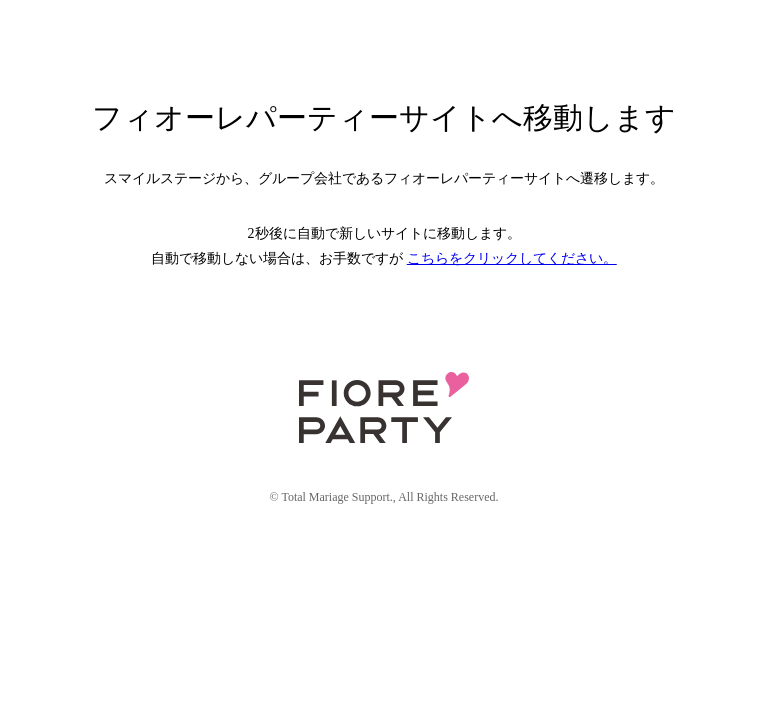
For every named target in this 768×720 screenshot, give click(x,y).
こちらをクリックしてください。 (512, 258)
